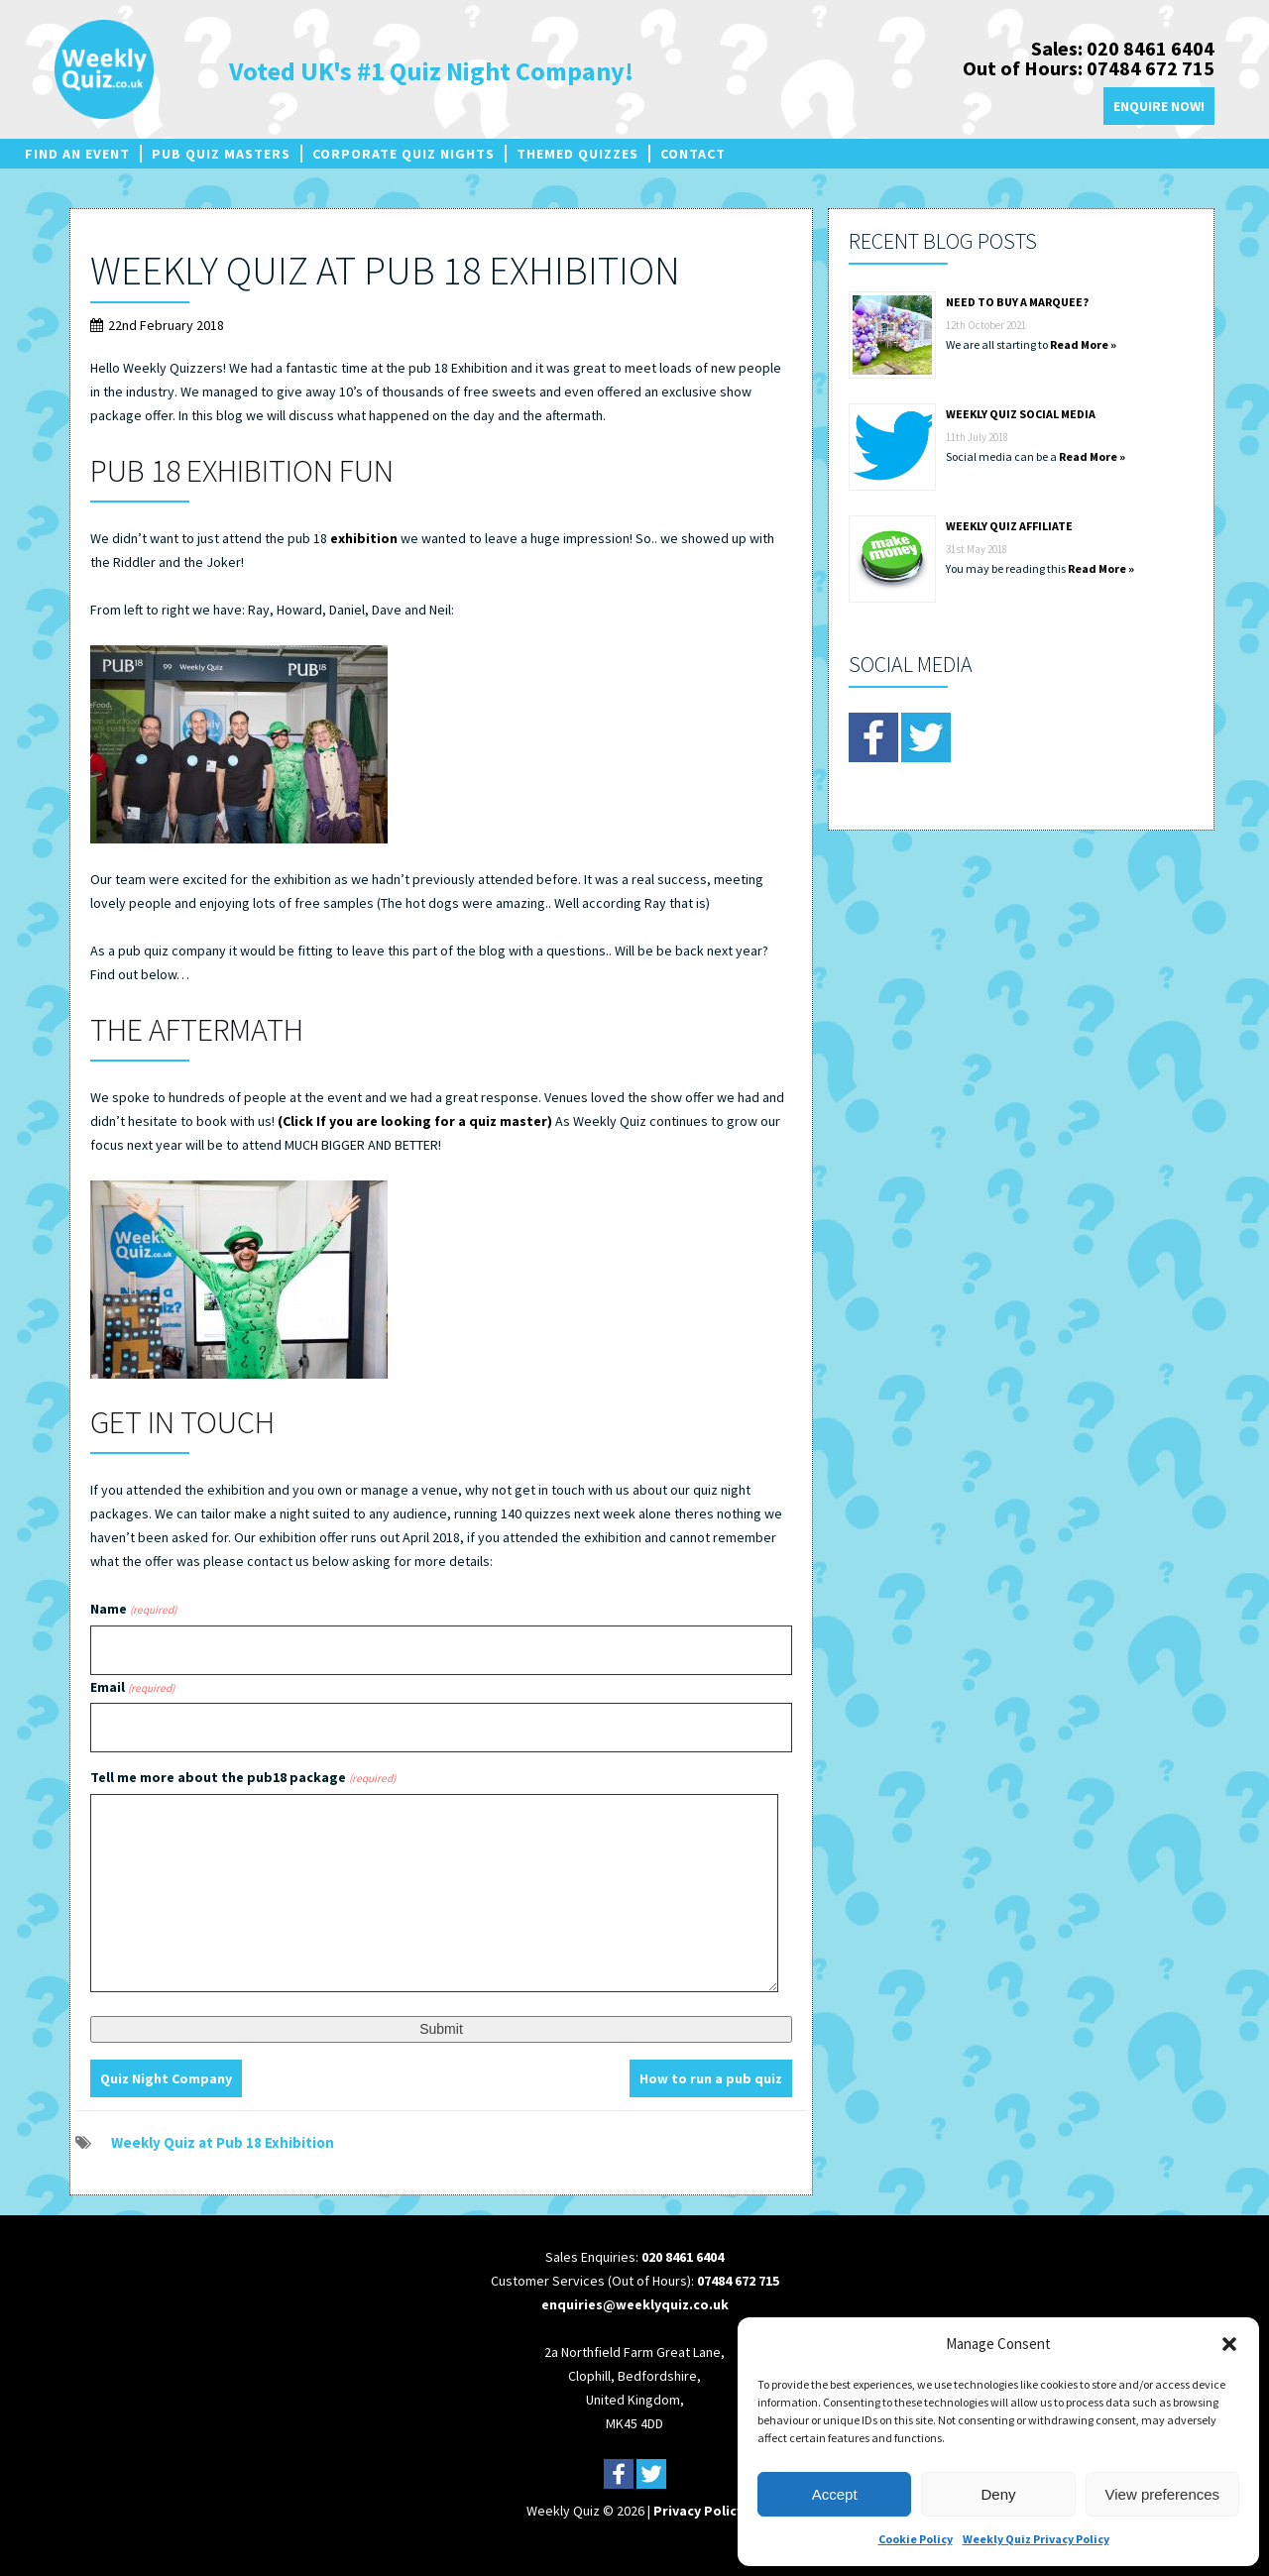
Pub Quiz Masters (221, 154)
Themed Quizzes (577, 154)
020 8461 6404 (682, 2257)
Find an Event (77, 154)
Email (132, 1687)
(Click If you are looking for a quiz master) (413, 1121)
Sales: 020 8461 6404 (1122, 48)
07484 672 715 (738, 2281)
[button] (1229, 2344)
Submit (441, 2029)
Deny (998, 2494)
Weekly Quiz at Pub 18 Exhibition (385, 270)
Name (133, 1609)
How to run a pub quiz (710, 2078)
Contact (693, 154)
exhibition (364, 538)
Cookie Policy (915, 2538)
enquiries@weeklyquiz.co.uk (635, 2304)
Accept (835, 2494)
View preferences (1162, 2494)
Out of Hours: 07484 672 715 (1088, 68)
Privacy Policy (698, 2511)
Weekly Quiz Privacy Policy (1036, 2538)
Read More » (1083, 344)
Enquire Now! (1159, 106)
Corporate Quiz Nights (403, 154)
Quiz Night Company (166, 2078)
